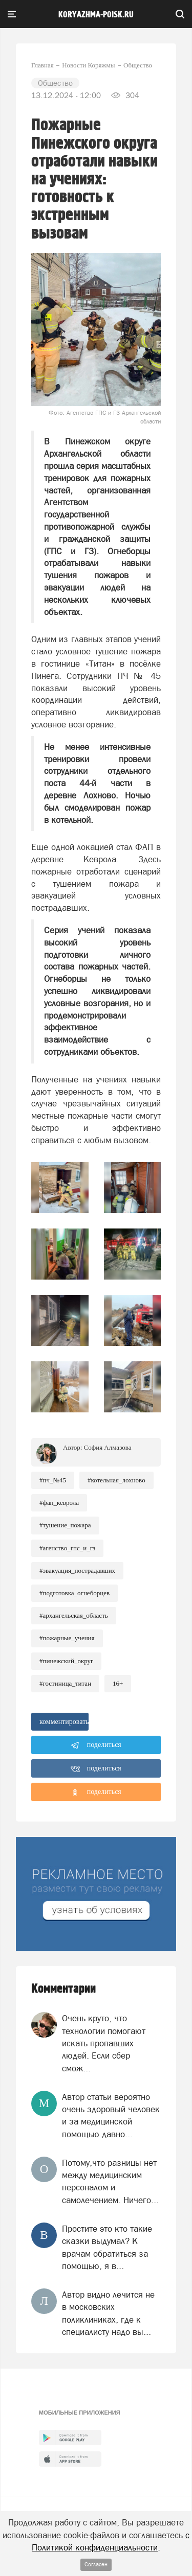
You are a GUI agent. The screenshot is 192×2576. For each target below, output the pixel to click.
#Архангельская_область (73, 1615)
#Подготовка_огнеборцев (74, 1593)
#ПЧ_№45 (52, 1480)
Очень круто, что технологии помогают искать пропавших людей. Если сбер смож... (103, 2043)
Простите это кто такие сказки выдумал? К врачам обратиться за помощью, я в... (107, 2247)
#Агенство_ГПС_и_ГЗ (67, 1548)
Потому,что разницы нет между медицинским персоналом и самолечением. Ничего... (110, 2181)
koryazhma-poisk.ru (96, 15)
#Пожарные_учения (67, 1638)
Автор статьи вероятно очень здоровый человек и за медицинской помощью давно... (111, 2115)
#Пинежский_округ (66, 1661)
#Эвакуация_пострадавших (77, 1570)
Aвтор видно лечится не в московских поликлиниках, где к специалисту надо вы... (108, 2313)
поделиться (96, 1745)
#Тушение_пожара (65, 1525)
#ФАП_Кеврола (59, 1502)
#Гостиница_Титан (65, 1683)
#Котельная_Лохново (116, 1480)
